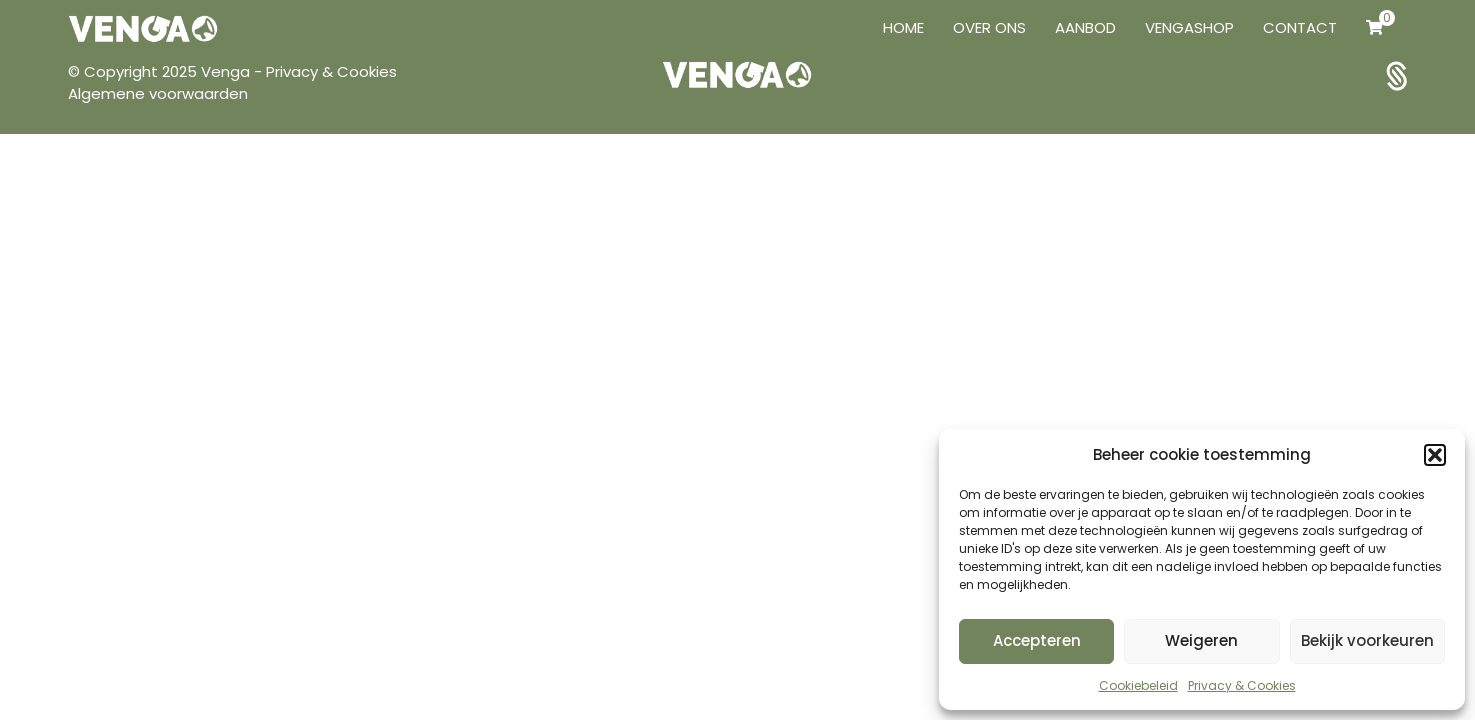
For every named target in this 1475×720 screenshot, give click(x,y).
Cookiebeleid (1138, 685)
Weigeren (1201, 640)
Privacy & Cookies (1242, 685)
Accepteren (1037, 640)
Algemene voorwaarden (158, 93)
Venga (227, 71)
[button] (1435, 455)
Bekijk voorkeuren (1367, 640)
